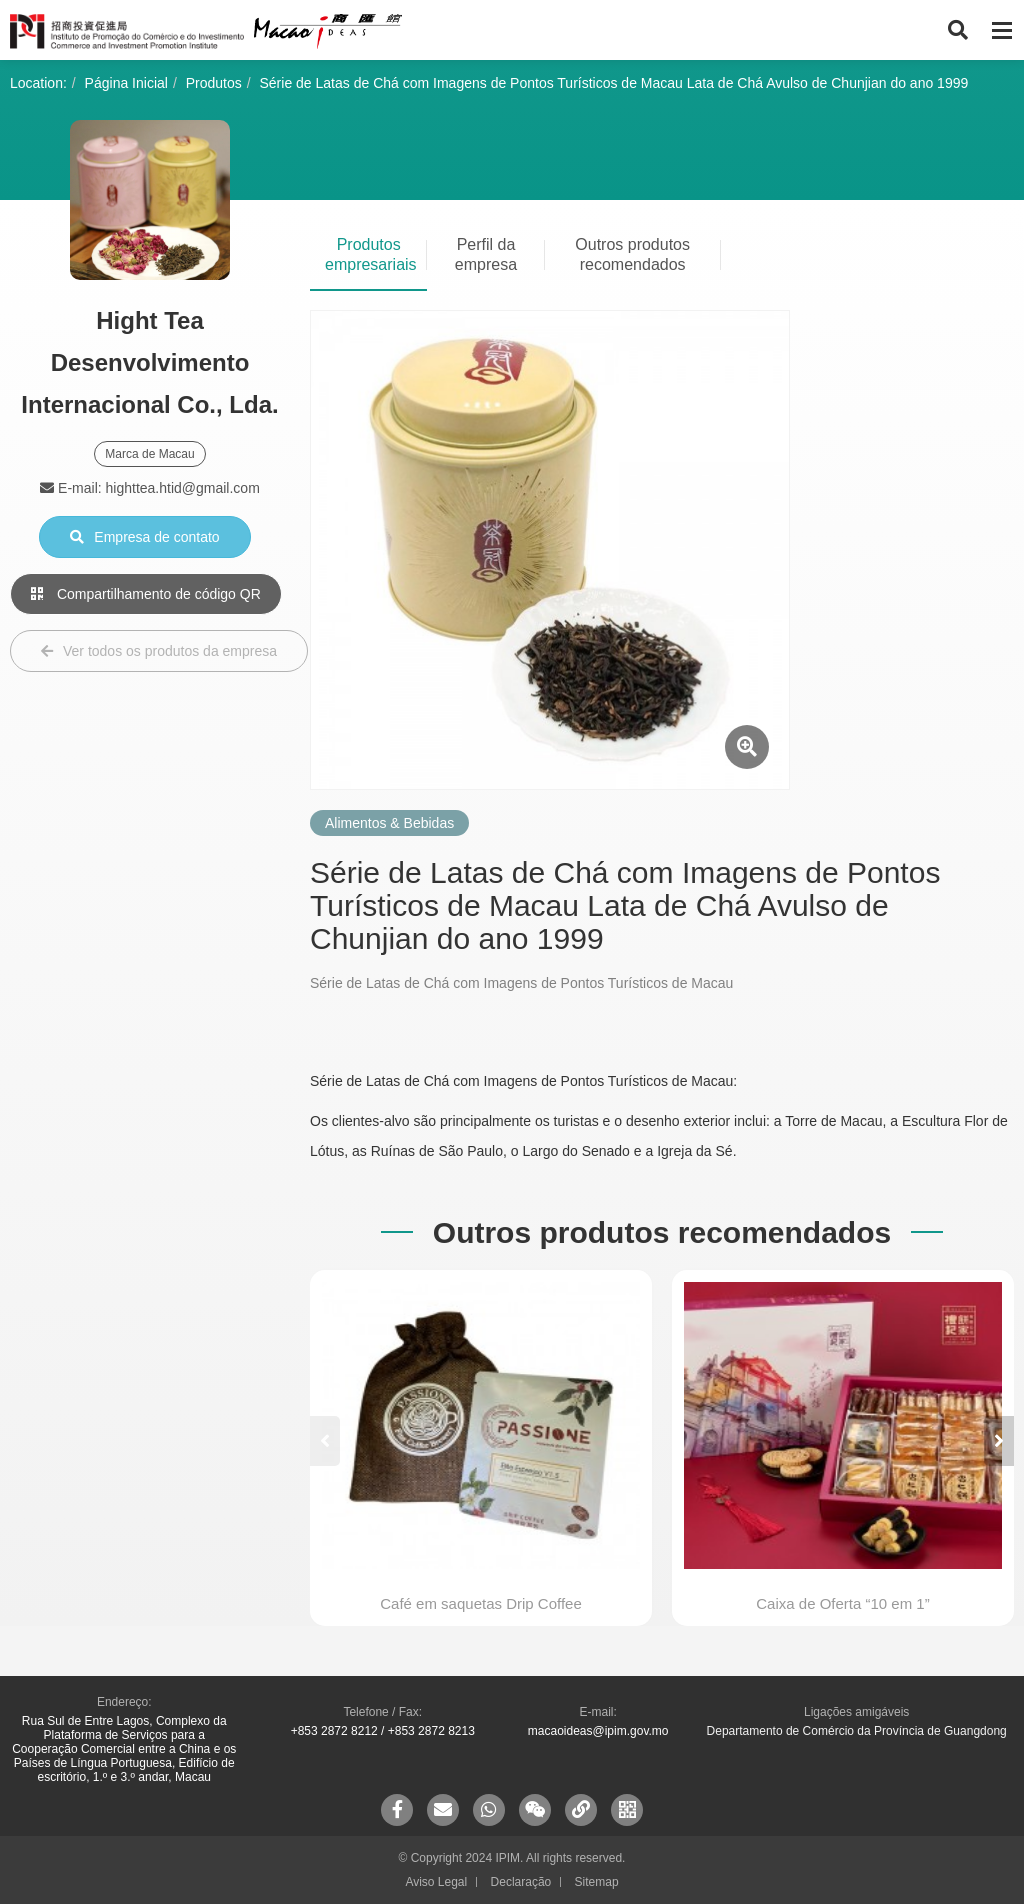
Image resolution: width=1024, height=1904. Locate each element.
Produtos (214, 83)
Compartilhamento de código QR (146, 594)
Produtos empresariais (371, 254)
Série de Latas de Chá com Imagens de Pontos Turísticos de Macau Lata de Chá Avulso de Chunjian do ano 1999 (614, 83)
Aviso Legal (436, 1882)
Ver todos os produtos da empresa (159, 651)
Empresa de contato (144, 537)
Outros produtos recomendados (632, 254)
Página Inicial (126, 83)
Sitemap (597, 1882)
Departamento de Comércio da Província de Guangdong (857, 1731)
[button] (999, 1441)
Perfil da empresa (486, 254)
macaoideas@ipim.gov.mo (598, 1731)
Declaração (521, 1882)
